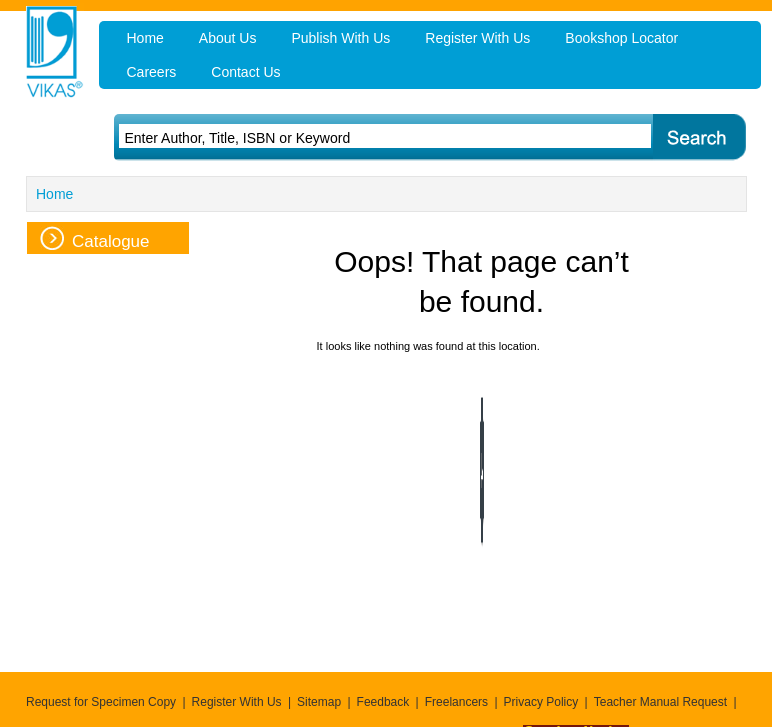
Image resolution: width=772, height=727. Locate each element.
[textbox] (358, 138)
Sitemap (319, 702)
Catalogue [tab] (95, 238)
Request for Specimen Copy (101, 702)
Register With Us (237, 702)
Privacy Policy (541, 702)
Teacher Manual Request (660, 702)
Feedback (383, 702)
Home (54, 194)
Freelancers (456, 702)
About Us (228, 38)
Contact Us (245, 72)
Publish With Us (340, 38)
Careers (152, 72)
